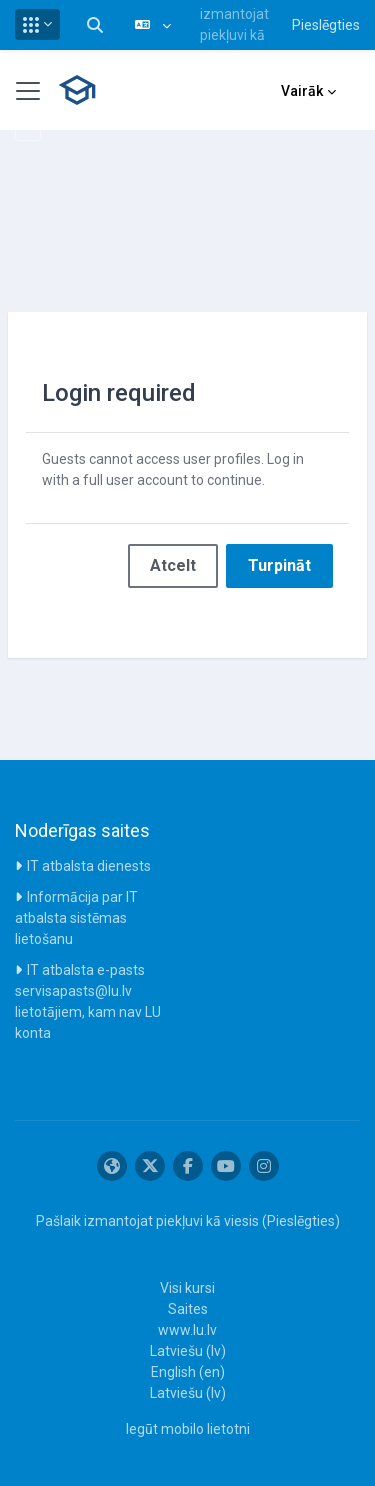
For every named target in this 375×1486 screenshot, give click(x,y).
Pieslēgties (326, 25)
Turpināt (279, 565)
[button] (37, 24)
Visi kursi (187, 1288)
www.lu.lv (187, 1330)
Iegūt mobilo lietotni (188, 1429)
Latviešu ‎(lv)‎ (188, 1351)
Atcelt (173, 565)
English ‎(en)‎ (188, 1372)
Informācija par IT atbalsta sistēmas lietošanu (76, 918)
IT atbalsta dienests (89, 866)
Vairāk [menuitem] (302, 91)
